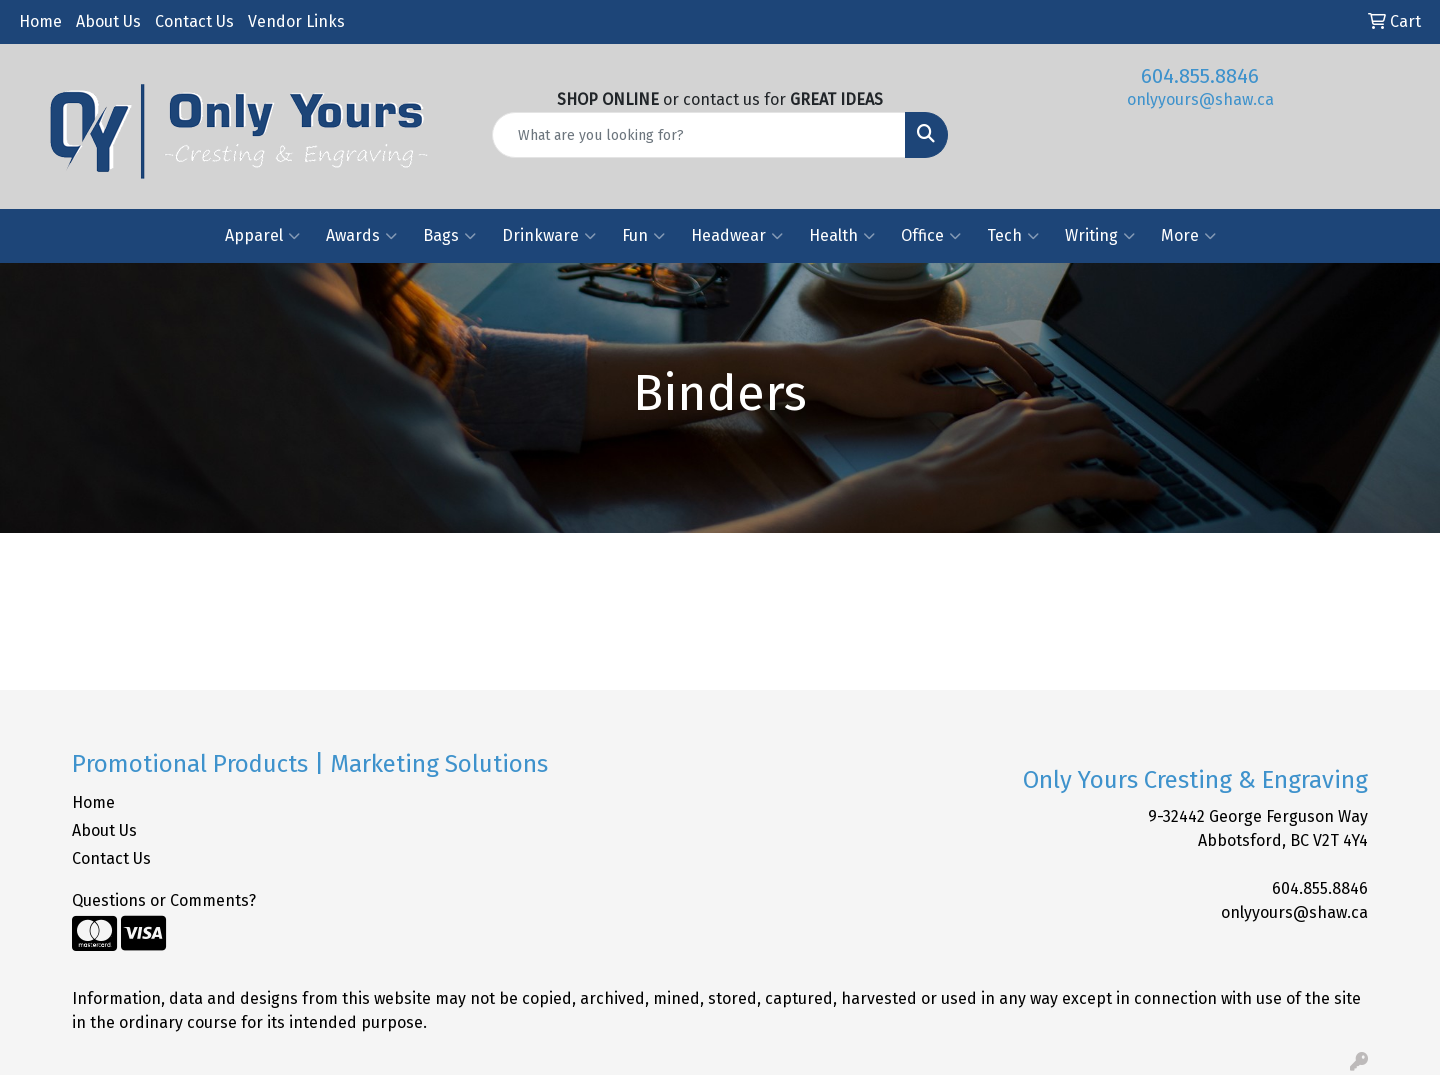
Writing (1100, 236)
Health (842, 236)
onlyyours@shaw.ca (1200, 99)
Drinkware (549, 236)
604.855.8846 (1200, 76)
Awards (361, 236)
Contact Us (194, 21)
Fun (643, 236)
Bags (449, 236)
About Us (108, 21)
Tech (1013, 236)
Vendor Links (296, 21)
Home (40, 21)
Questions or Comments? (164, 900)
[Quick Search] (699, 135)
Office (931, 236)
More (1188, 236)
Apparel (262, 236)
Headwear (737, 236)
